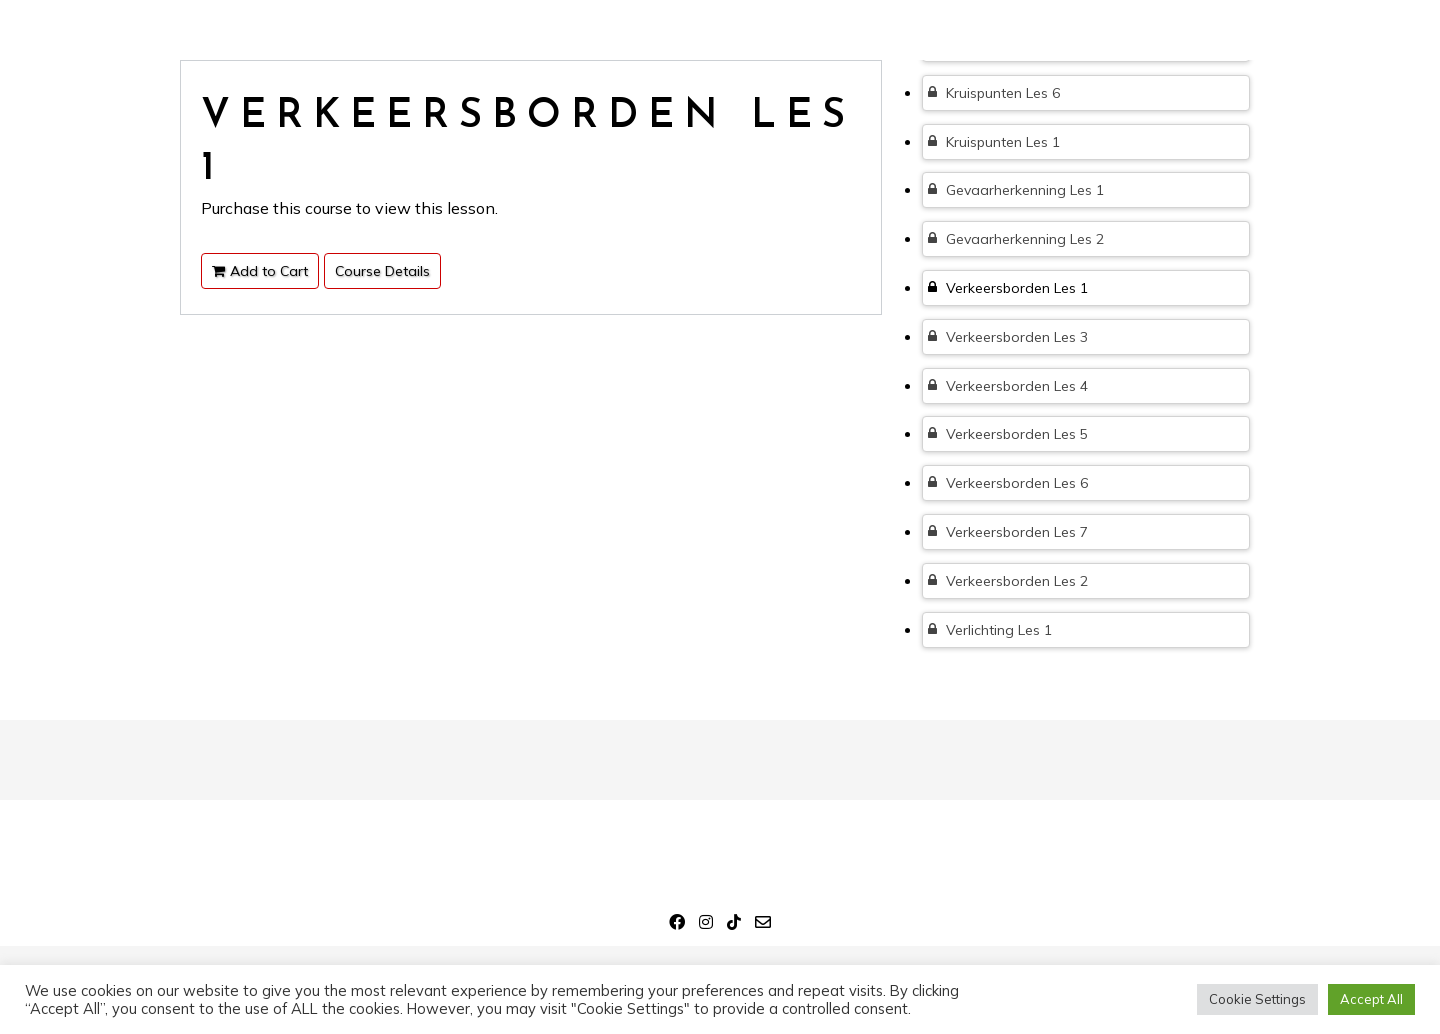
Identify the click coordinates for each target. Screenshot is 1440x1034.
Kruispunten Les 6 (994, 93)
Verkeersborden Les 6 (1008, 483)
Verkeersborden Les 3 (1008, 337)
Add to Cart (260, 271)
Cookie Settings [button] (1257, 999)
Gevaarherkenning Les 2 (1016, 239)
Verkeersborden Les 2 (1008, 581)
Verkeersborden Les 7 (1008, 532)
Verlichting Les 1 (990, 630)
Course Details (382, 271)
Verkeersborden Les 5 (1008, 434)
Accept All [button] (1371, 999)
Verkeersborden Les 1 (1008, 288)
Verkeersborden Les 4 (1008, 386)
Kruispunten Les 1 (994, 142)
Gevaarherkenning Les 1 (1016, 190)
